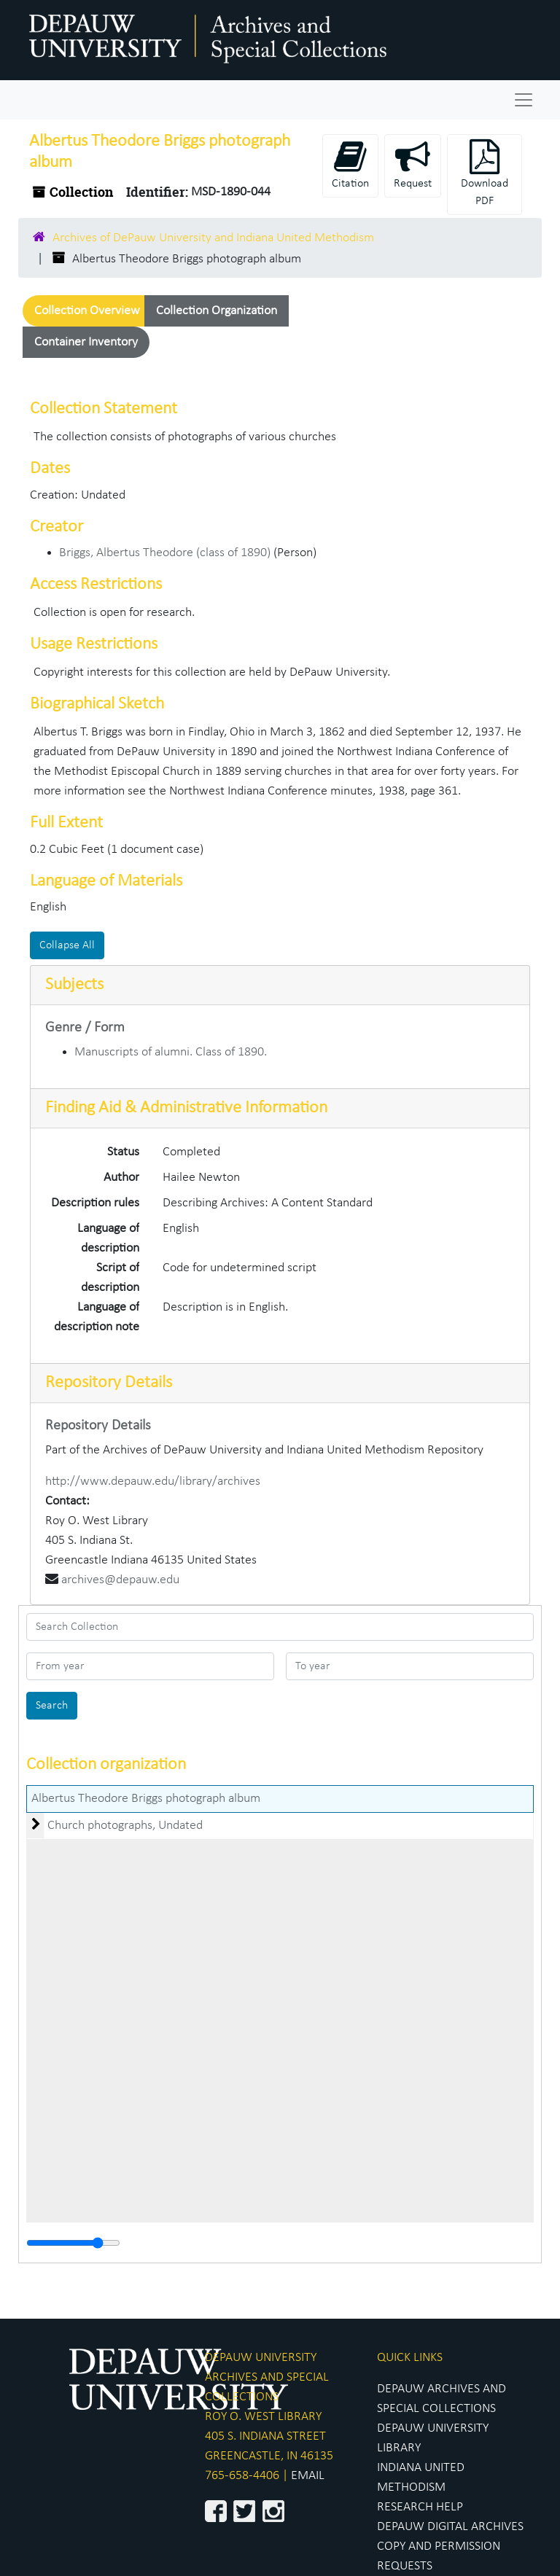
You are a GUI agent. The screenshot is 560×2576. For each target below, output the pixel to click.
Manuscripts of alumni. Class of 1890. (170, 1052)
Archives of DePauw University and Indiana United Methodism (213, 238)
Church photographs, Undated (125, 1826)
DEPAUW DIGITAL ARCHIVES (450, 2527)
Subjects (74, 985)
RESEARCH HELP (420, 2507)
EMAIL (307, 2476)
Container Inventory (86, 342)
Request (413, 164)
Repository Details (108, 1383)
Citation (350, 164)
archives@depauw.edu (120, 1580)
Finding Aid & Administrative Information (186, 1108)
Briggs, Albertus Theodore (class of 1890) (165, 553)
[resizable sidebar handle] (73, 2243)
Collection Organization (216, 311)
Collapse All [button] (67, 945)
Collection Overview (87, 311)
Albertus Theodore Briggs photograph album (145, 1799)
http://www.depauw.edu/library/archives (152, 1481)
